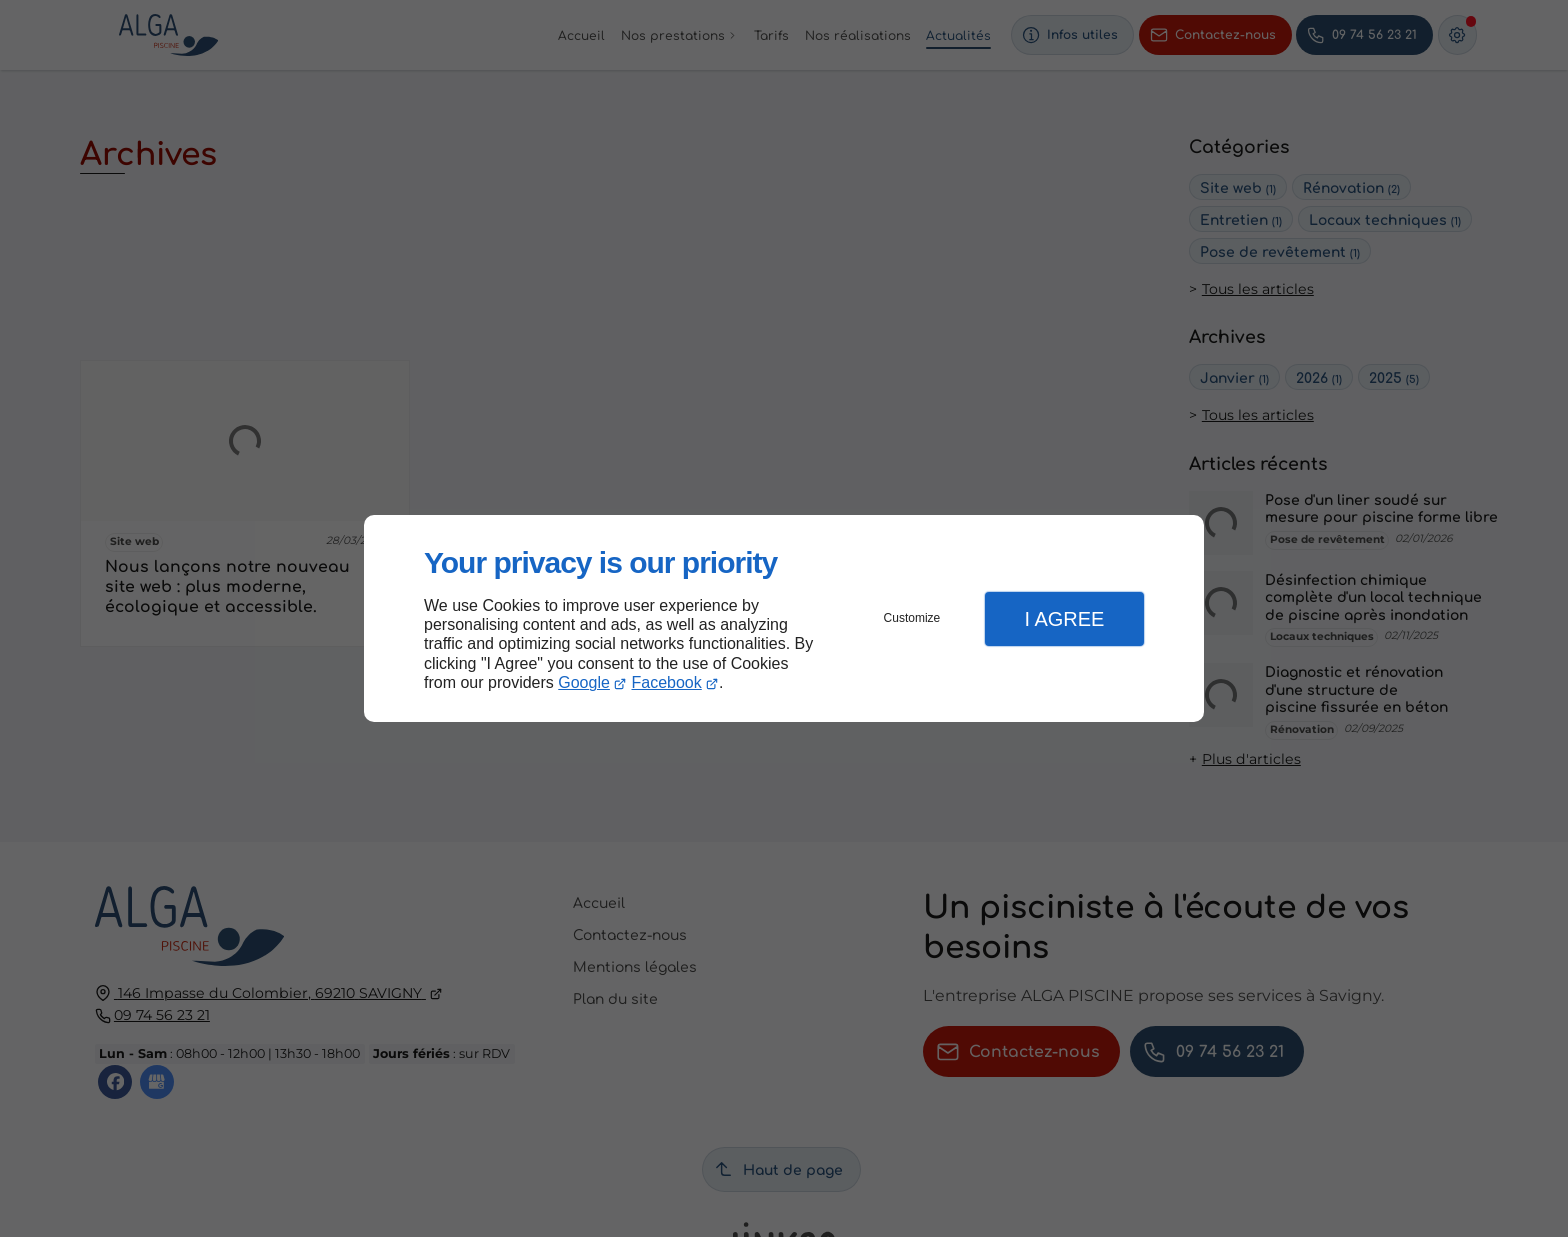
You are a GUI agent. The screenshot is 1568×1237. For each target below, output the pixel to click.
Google (584, 682)
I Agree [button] (1064, 619)
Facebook (667, 682)
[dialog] (784, 618)
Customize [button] (912, 618)
